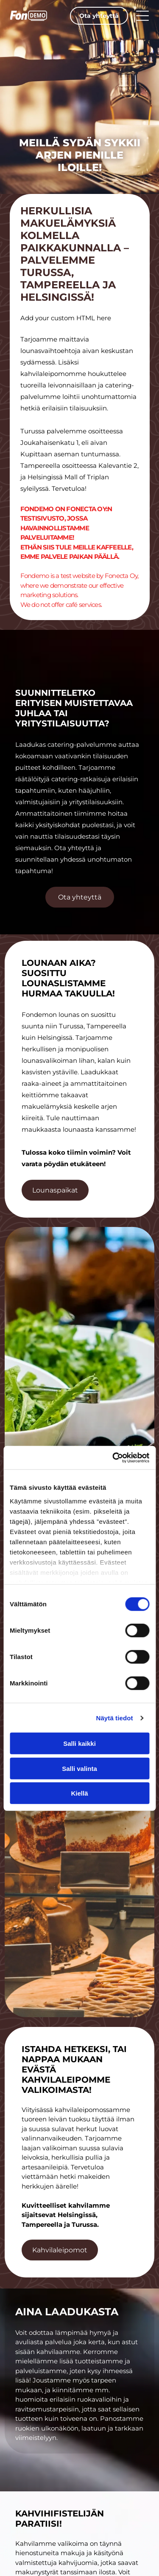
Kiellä (79, 1793)
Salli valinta (79, 1768)
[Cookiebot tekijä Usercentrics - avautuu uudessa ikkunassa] (113, 1457)
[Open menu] (142, 15)
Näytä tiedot (114, 1718)
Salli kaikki (79, 1743)
